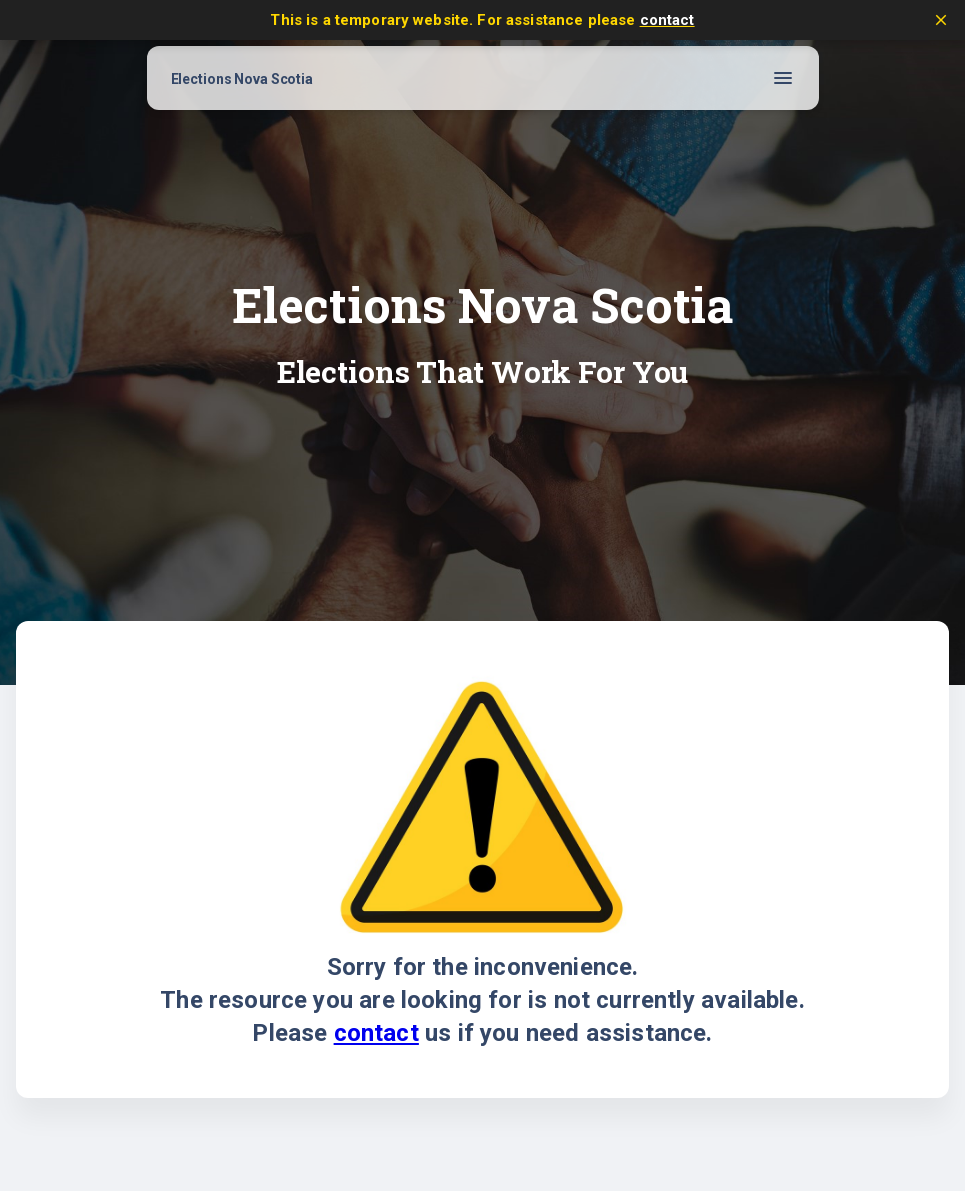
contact (667, 20)
